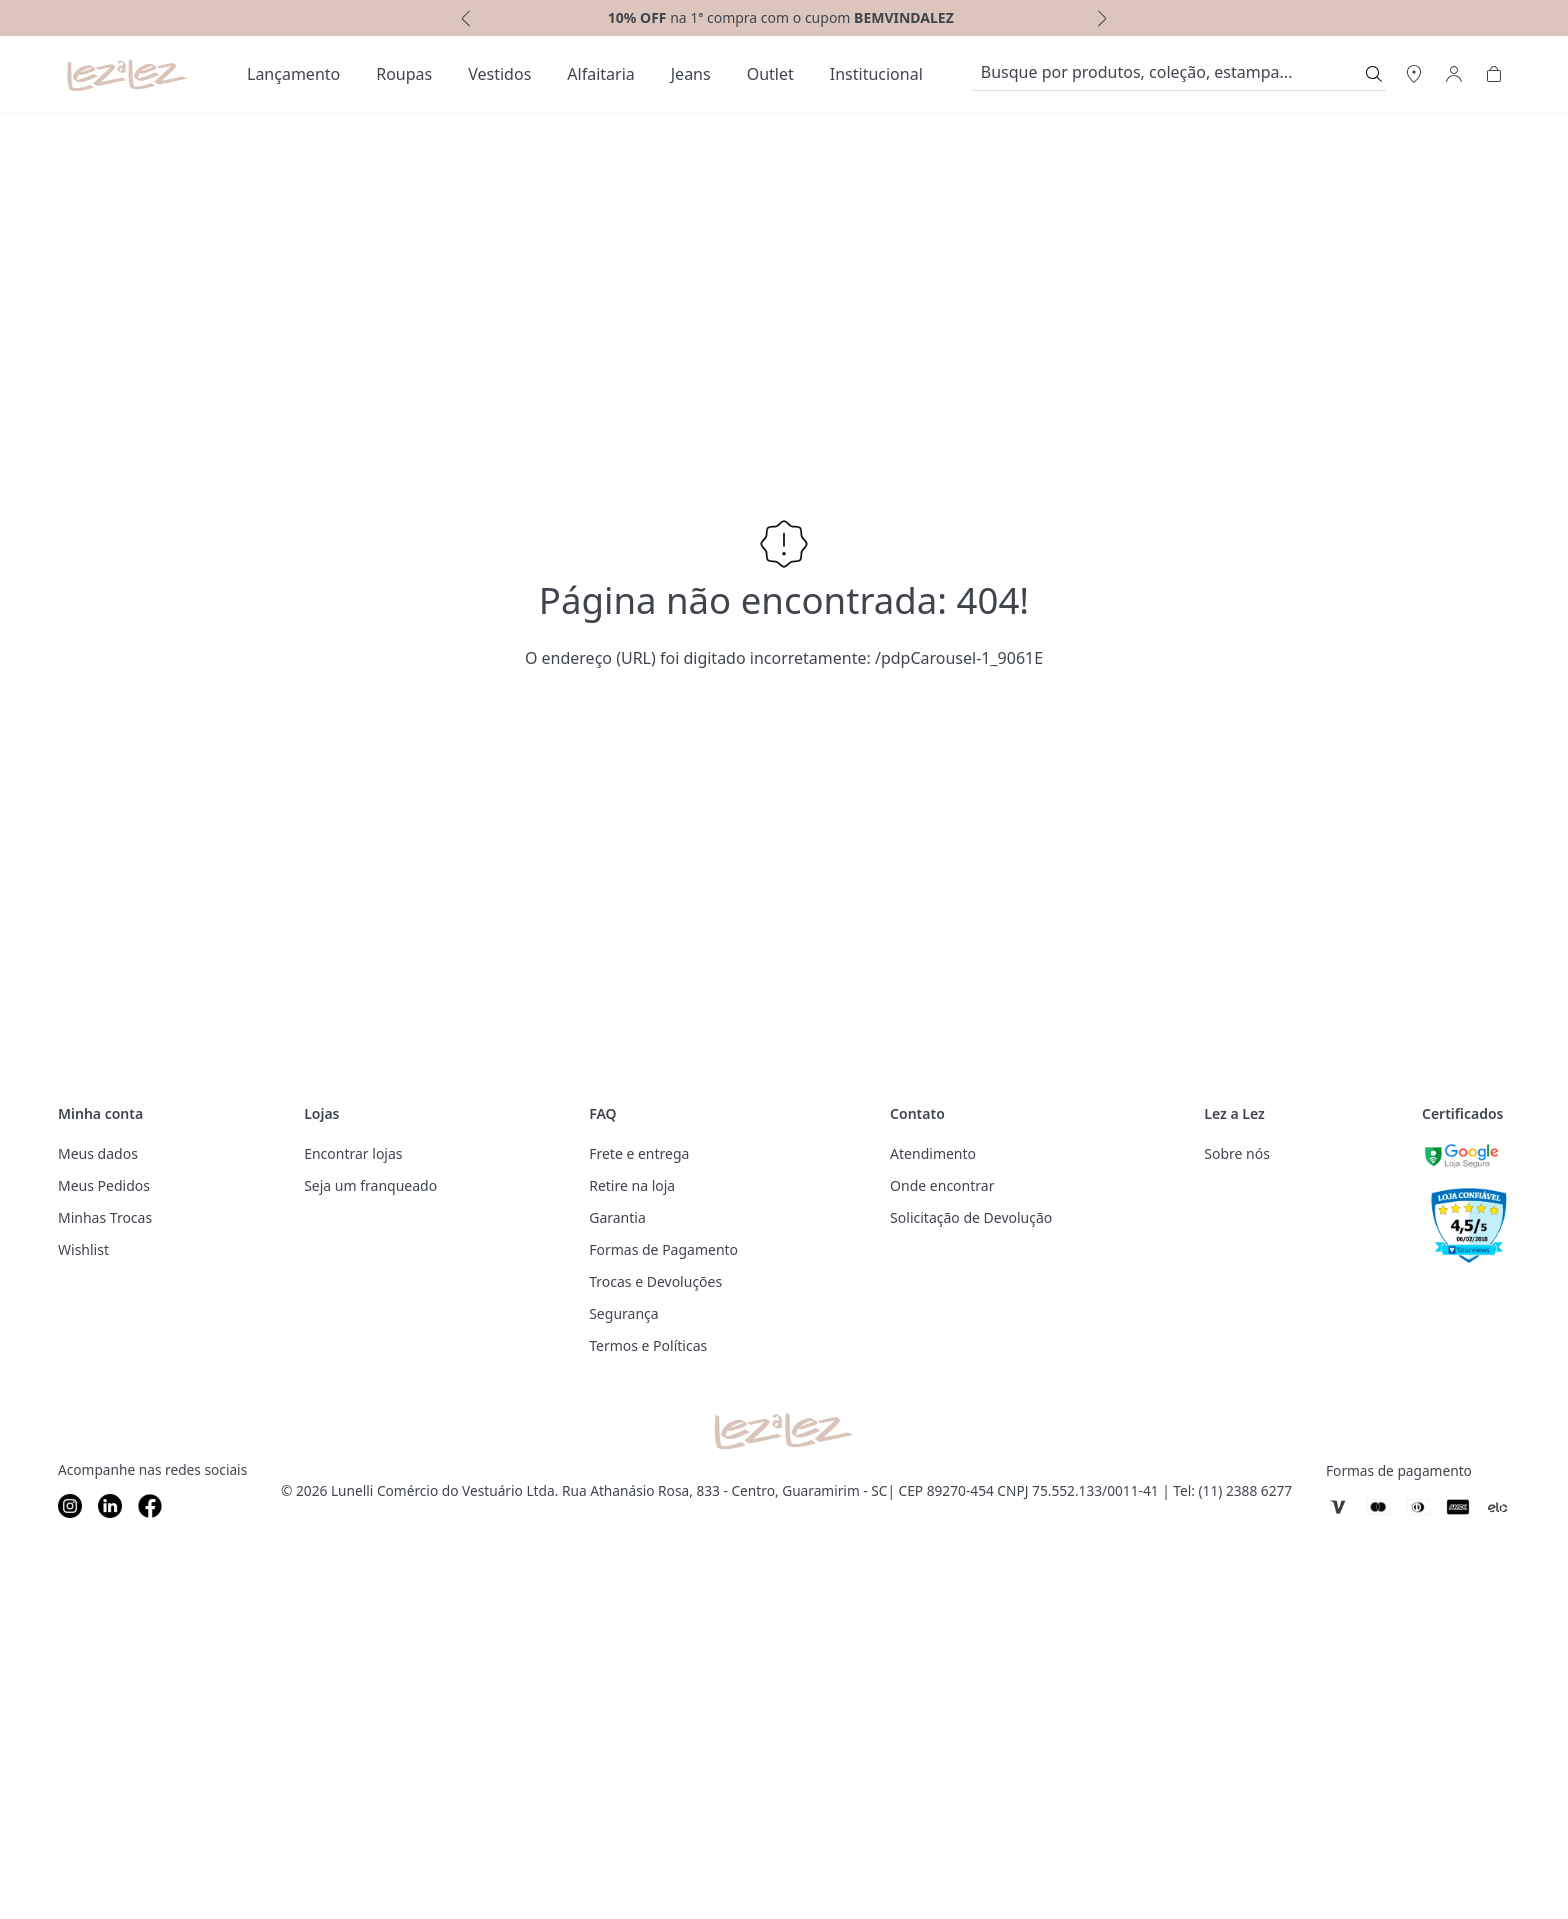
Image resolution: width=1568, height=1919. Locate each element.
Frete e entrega (639, 1153)
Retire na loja (632, 1185)
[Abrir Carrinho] (1494, 74)
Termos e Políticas (648, 1345)
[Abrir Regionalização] (1414, 74)
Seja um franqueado (370, 1185)
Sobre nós (1237, 1153)
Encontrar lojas (353, 1153)
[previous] (464, 18)
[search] (1167, 74)
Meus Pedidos (104, 1185)
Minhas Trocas (105, 1217)
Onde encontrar (942, 1185)
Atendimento (933, 1153)
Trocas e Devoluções (655, 1281)
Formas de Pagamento (663, 1249)
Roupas (404, 74)
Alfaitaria (600, 74)
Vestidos (499, 74)
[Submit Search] (1374, 74)
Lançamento (293, 74)
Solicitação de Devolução (971, 1217)
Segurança (623, 1313)
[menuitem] (293, 74)
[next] (1104, 18)
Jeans (691, 74)
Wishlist (83, 1249)
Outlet (770, 74)
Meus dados (98, 1153)
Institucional (876, 74)
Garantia (617, 1217)
